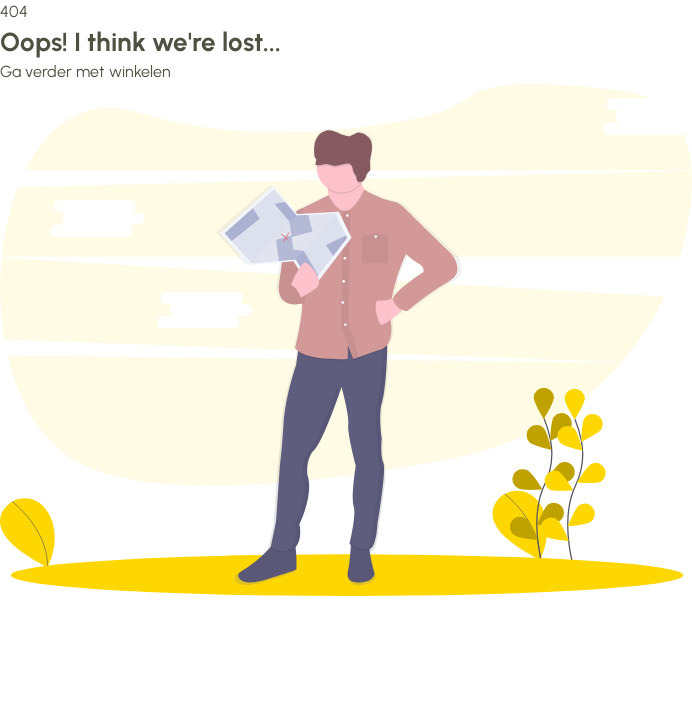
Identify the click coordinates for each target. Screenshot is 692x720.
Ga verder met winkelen (85, 71)
